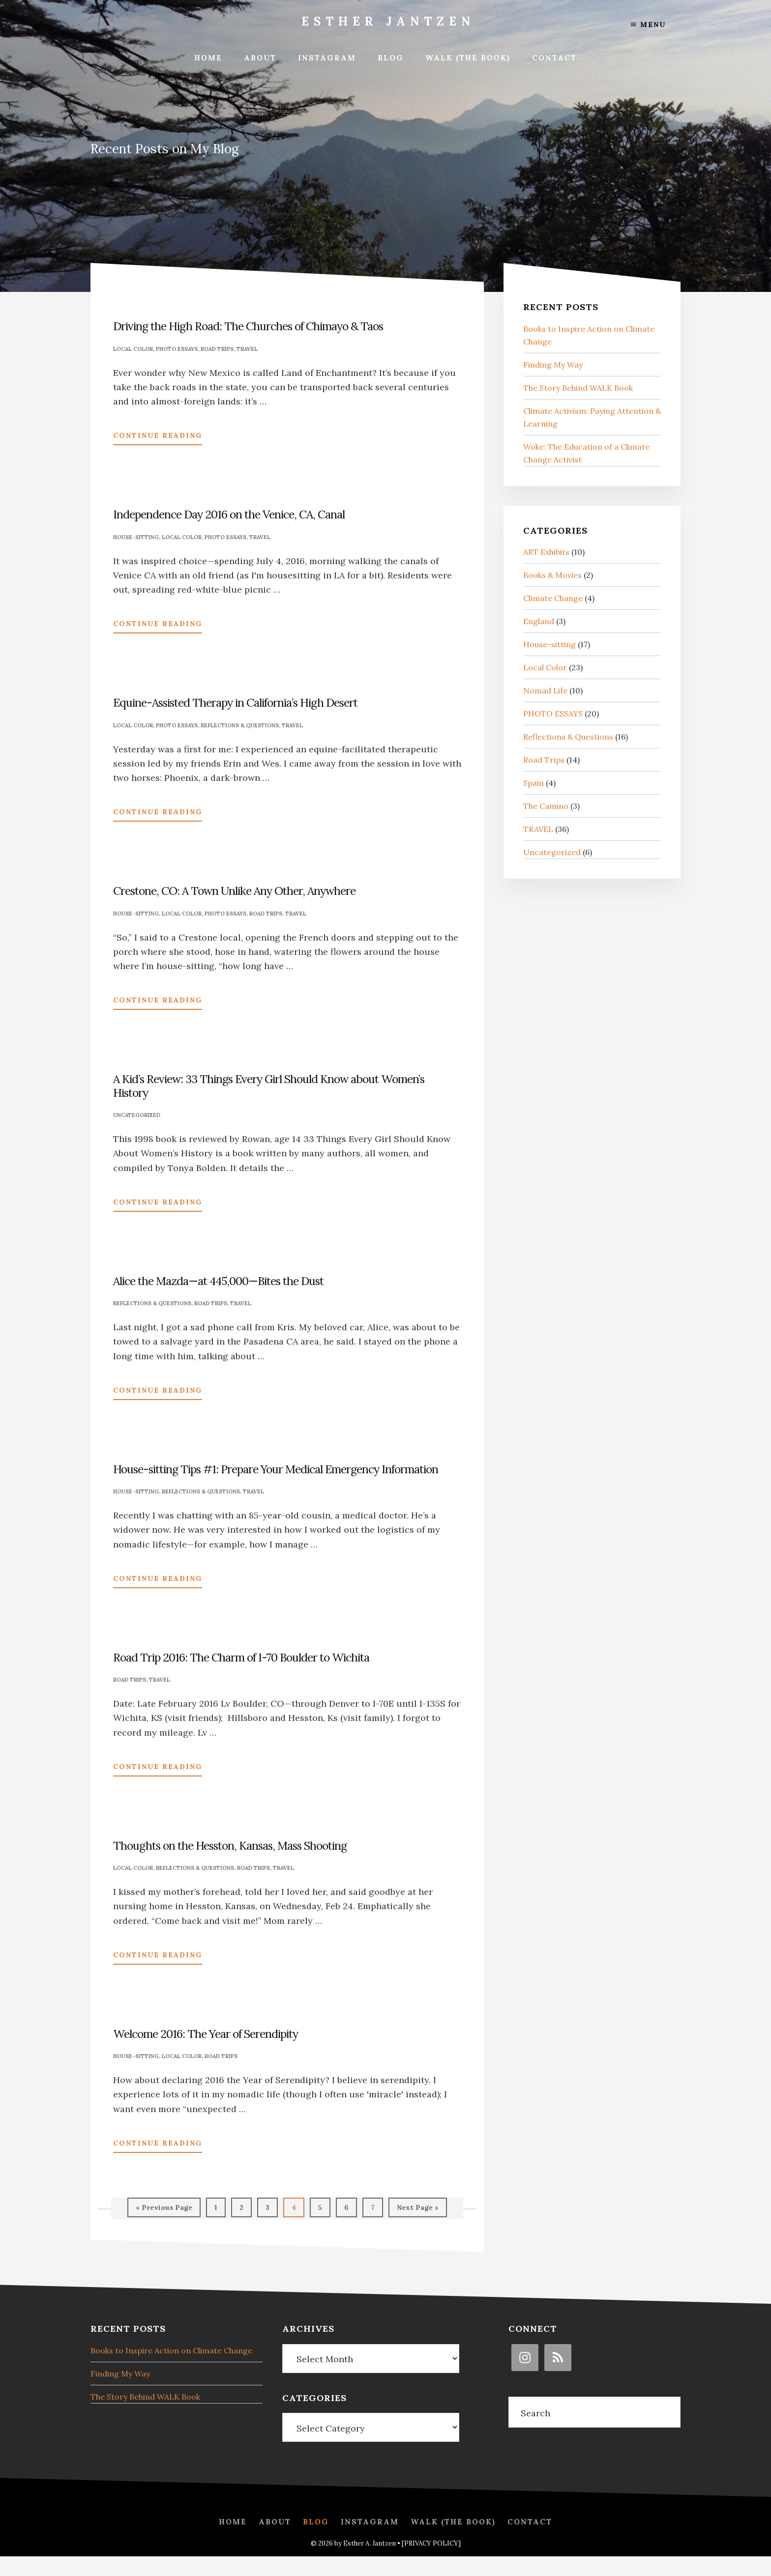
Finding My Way (553, 365)
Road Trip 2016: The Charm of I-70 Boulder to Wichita (241, 1657)
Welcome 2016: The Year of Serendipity (205, 2034)
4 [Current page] (297, 2210)
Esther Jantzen (388, 21)
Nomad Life (545, 690)
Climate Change (553, 598)
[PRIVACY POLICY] (431, 2563)
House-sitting (136, 537)
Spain (533, 783)
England (538, 621)
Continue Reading (157, 437)
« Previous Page (164, 2210)
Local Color (133, 348)
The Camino (545, 806)
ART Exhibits (546, 552)
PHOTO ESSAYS (177, 348)
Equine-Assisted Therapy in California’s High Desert (235, 702)
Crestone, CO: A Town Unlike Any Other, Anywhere (234, 891)
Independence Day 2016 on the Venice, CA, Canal (229, 514)
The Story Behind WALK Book (578, 388)
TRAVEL (247, 348)
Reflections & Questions (240, 725)
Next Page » (417, 2210)
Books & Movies (552, 575)
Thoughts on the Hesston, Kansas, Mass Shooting (230, 1845)
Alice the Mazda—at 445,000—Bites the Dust (218, 1281)
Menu (648, 24)
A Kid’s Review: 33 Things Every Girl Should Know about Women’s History (268, 1086)
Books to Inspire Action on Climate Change (171, 2348)
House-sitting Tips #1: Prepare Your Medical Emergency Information (275, 1469)
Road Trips (217, 348)
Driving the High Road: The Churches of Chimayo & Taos (248, 326)
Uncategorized (136, 1115)
